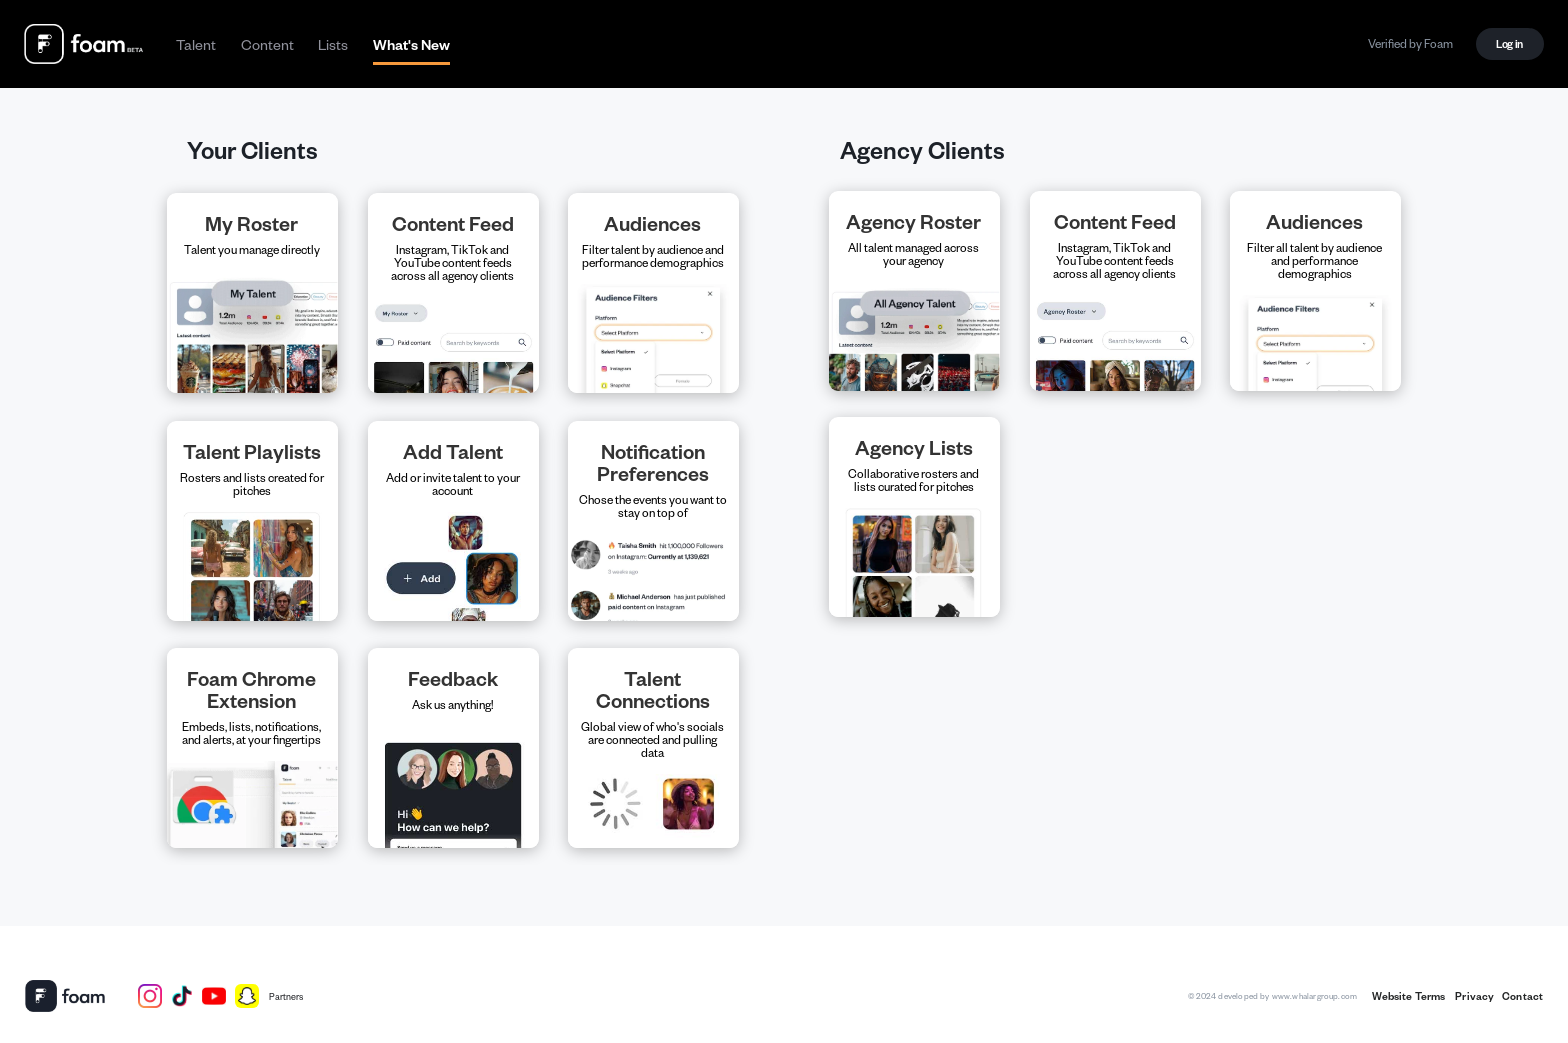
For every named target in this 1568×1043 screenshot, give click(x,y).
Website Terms (1409, 996)
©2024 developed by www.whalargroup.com (1272, 995)
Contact (1522, 996)
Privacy (1473, 996)
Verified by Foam (1410, 43)
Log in (1509, 43)
